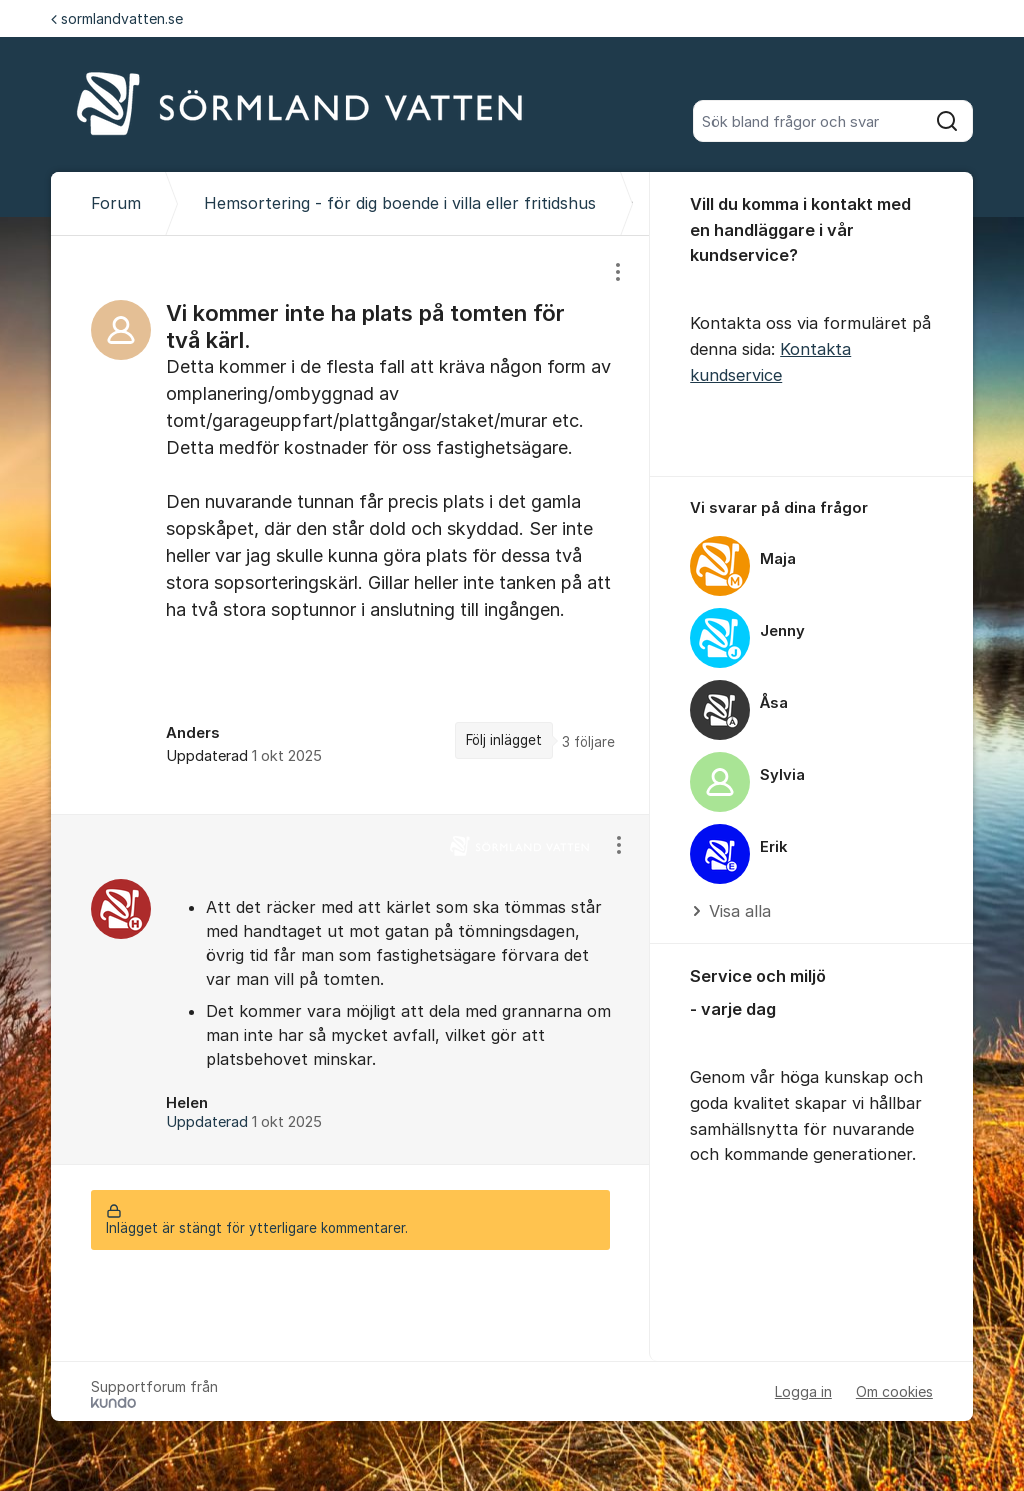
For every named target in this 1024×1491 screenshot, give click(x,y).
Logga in (803, 1391)
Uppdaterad (244, 1122)
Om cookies (894, 1391)
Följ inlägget (504, 740)
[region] (350, 524)
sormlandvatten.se (117, 18)
